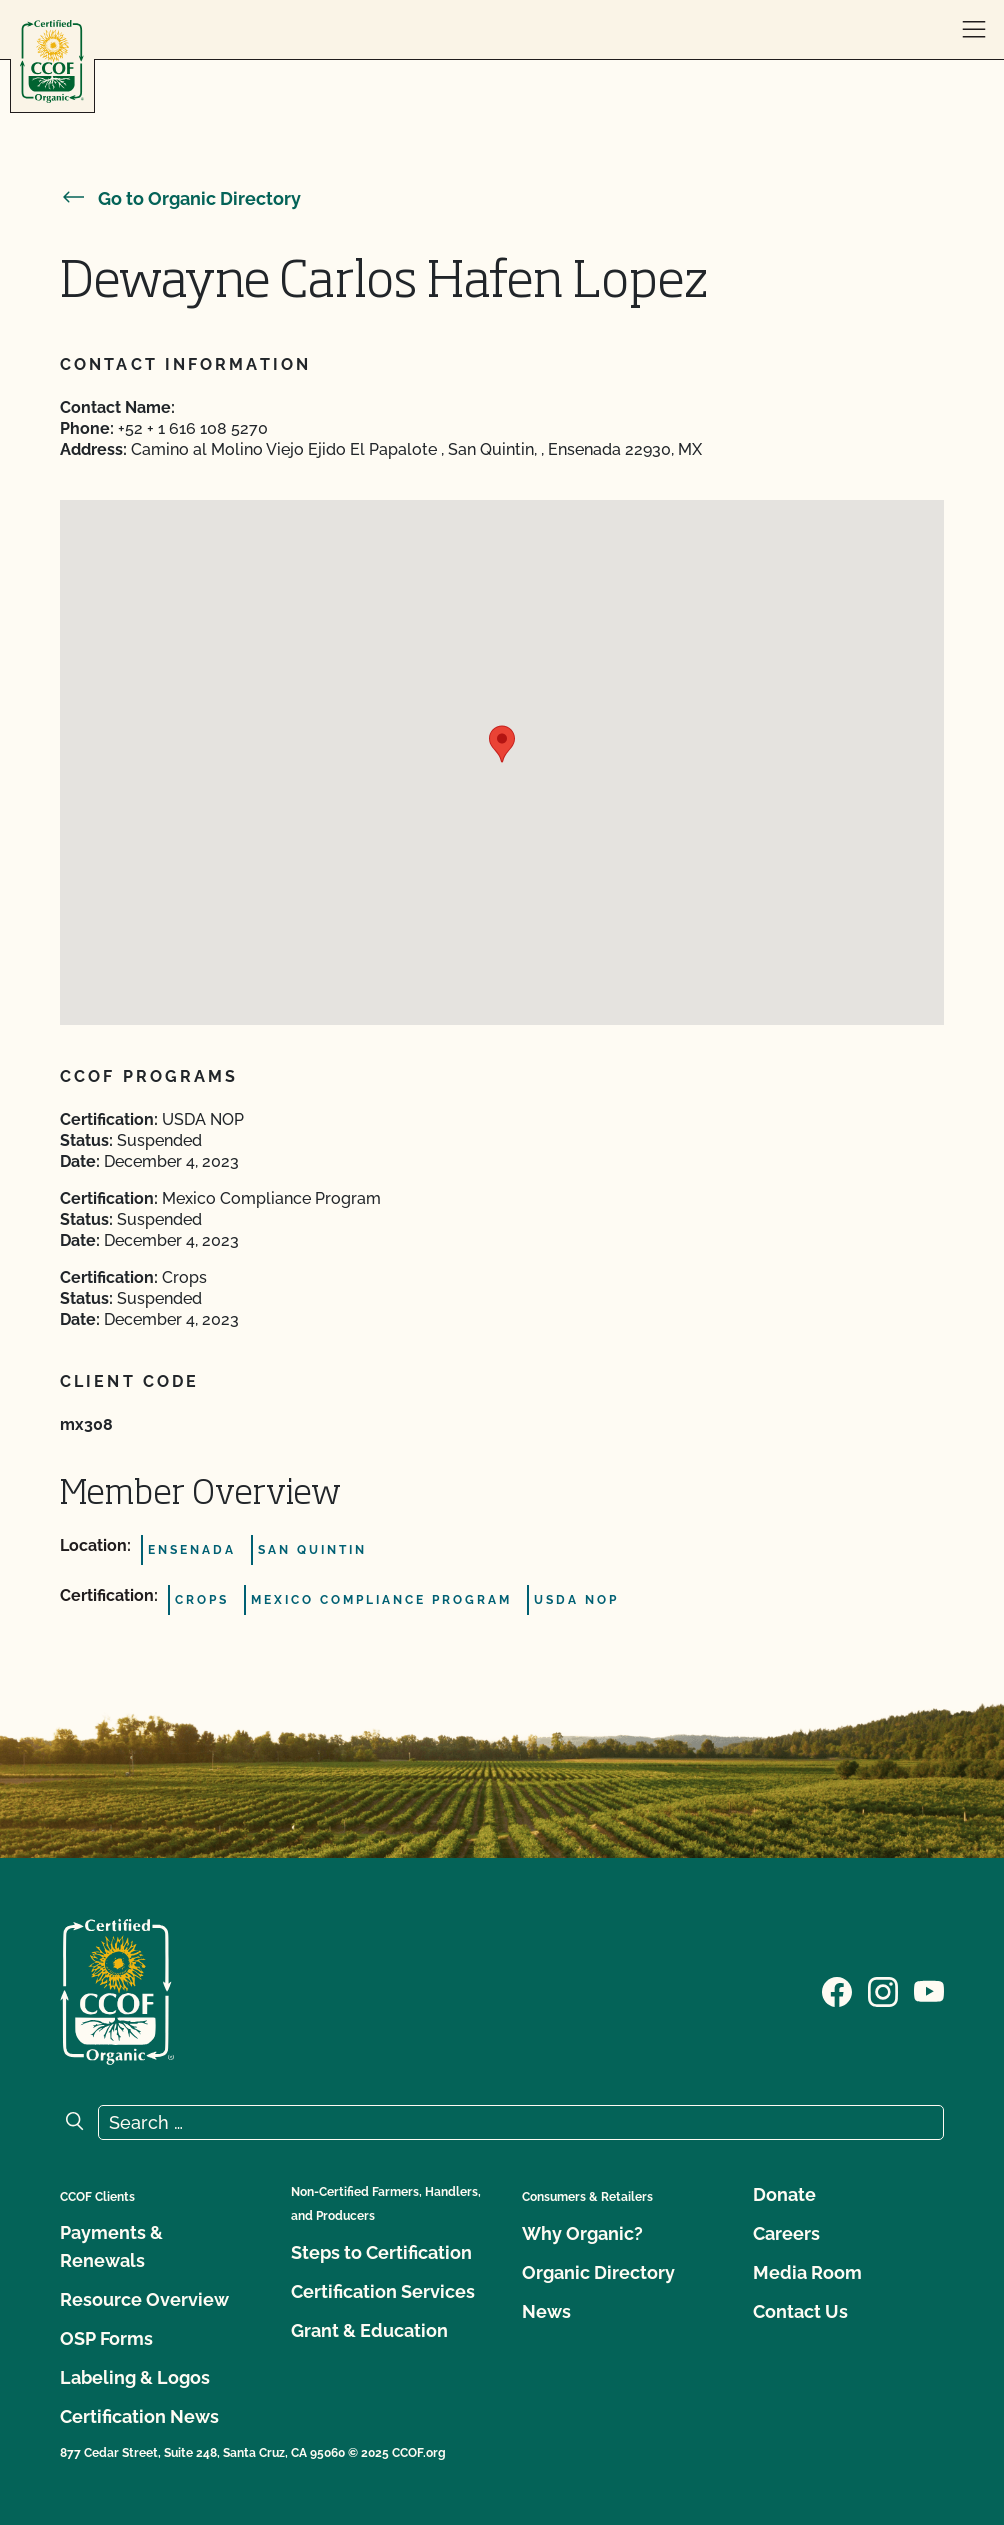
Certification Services (383, 2291)
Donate (784, 2194)
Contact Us (800, 2311)
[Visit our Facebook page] (837, 1990)
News (546, 2311)
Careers (786, 2233)
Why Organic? (582, 2233)
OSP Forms (106, 2338)
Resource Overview (144, 2299)
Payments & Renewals (111, 2246)
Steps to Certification (381, 2252)
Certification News (139, 2416)
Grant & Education (369, 2330)
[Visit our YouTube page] (929, 1990)
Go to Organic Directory (180, 198)
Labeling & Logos (135, 2377)
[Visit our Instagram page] (883, 1990)
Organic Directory (598, 2272)
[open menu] (974, 30)
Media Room (807, 2272)
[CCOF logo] (52, 61)
